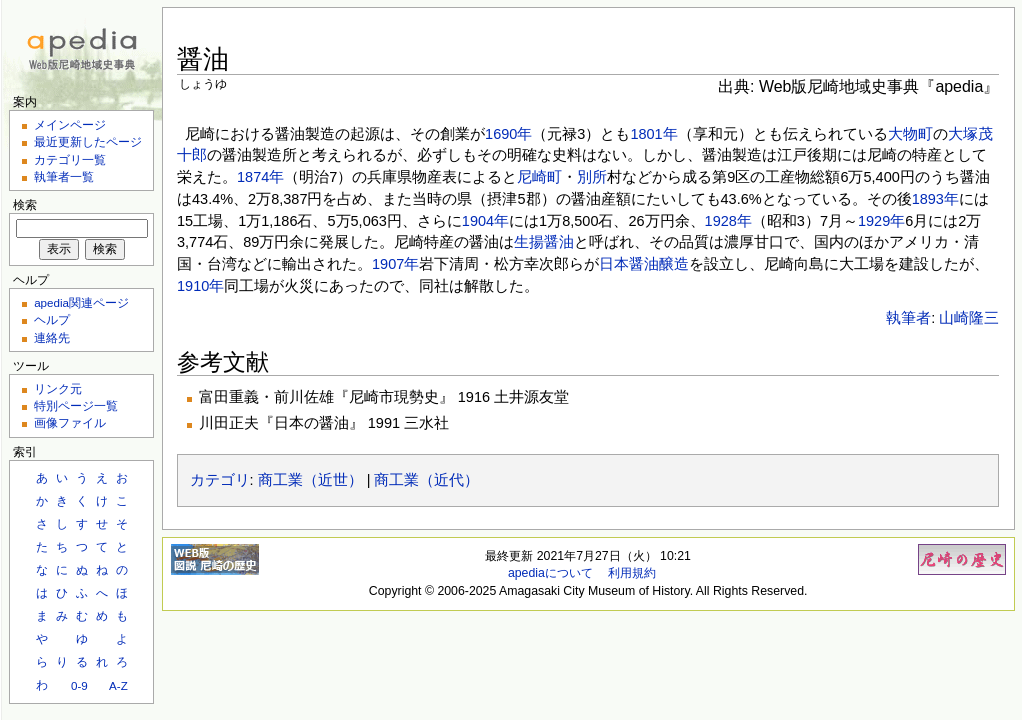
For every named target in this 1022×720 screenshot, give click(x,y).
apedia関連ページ (81, 302)
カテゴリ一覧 (70, 159)
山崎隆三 (969, 318)
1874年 (260, 177)
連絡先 (52, 337)
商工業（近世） (310, 480)
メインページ (70, 124)
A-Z (118, 685)
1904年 (485, 221)
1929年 (881, 221)
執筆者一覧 (64, 176)
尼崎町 (539, 177)
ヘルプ (52, 319)
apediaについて (550, 573)
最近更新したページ (88, 141)
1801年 (653, 134)
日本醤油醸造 (644, 264)
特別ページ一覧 (76, 405)
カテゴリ (220, 480)
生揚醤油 (544, 242)
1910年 (200, 286)
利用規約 (632, 573)
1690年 (508, 134)
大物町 (910, 134)
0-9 (79, 685)
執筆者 (908, 318)
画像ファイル (70, 422)
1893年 (935, 199)
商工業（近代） (426, 480)
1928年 (728, 221)
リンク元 (58, 388)
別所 (592, 177)
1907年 (395, 264)
